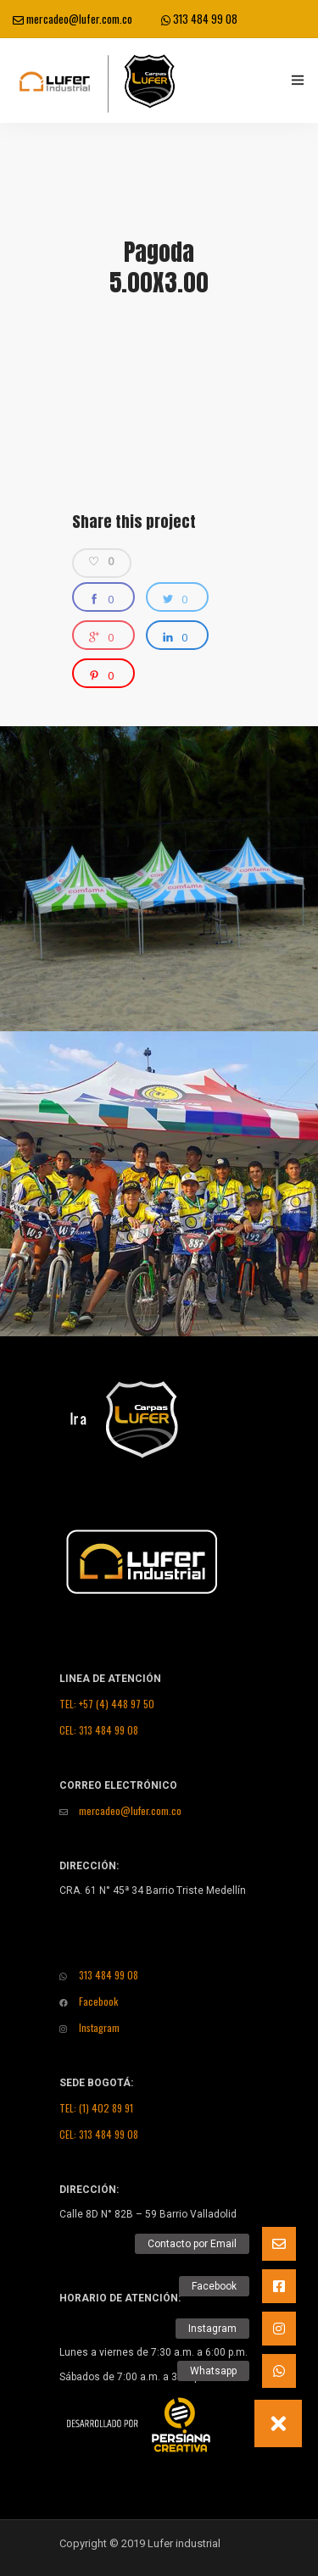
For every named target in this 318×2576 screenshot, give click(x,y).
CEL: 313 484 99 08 (98, 1730)
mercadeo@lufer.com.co (72, 18)
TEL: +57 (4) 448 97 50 (106, 1703)
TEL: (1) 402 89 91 (96, 2108)
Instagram (89, 2027)
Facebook (88, 2001)
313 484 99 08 (199, 18)
